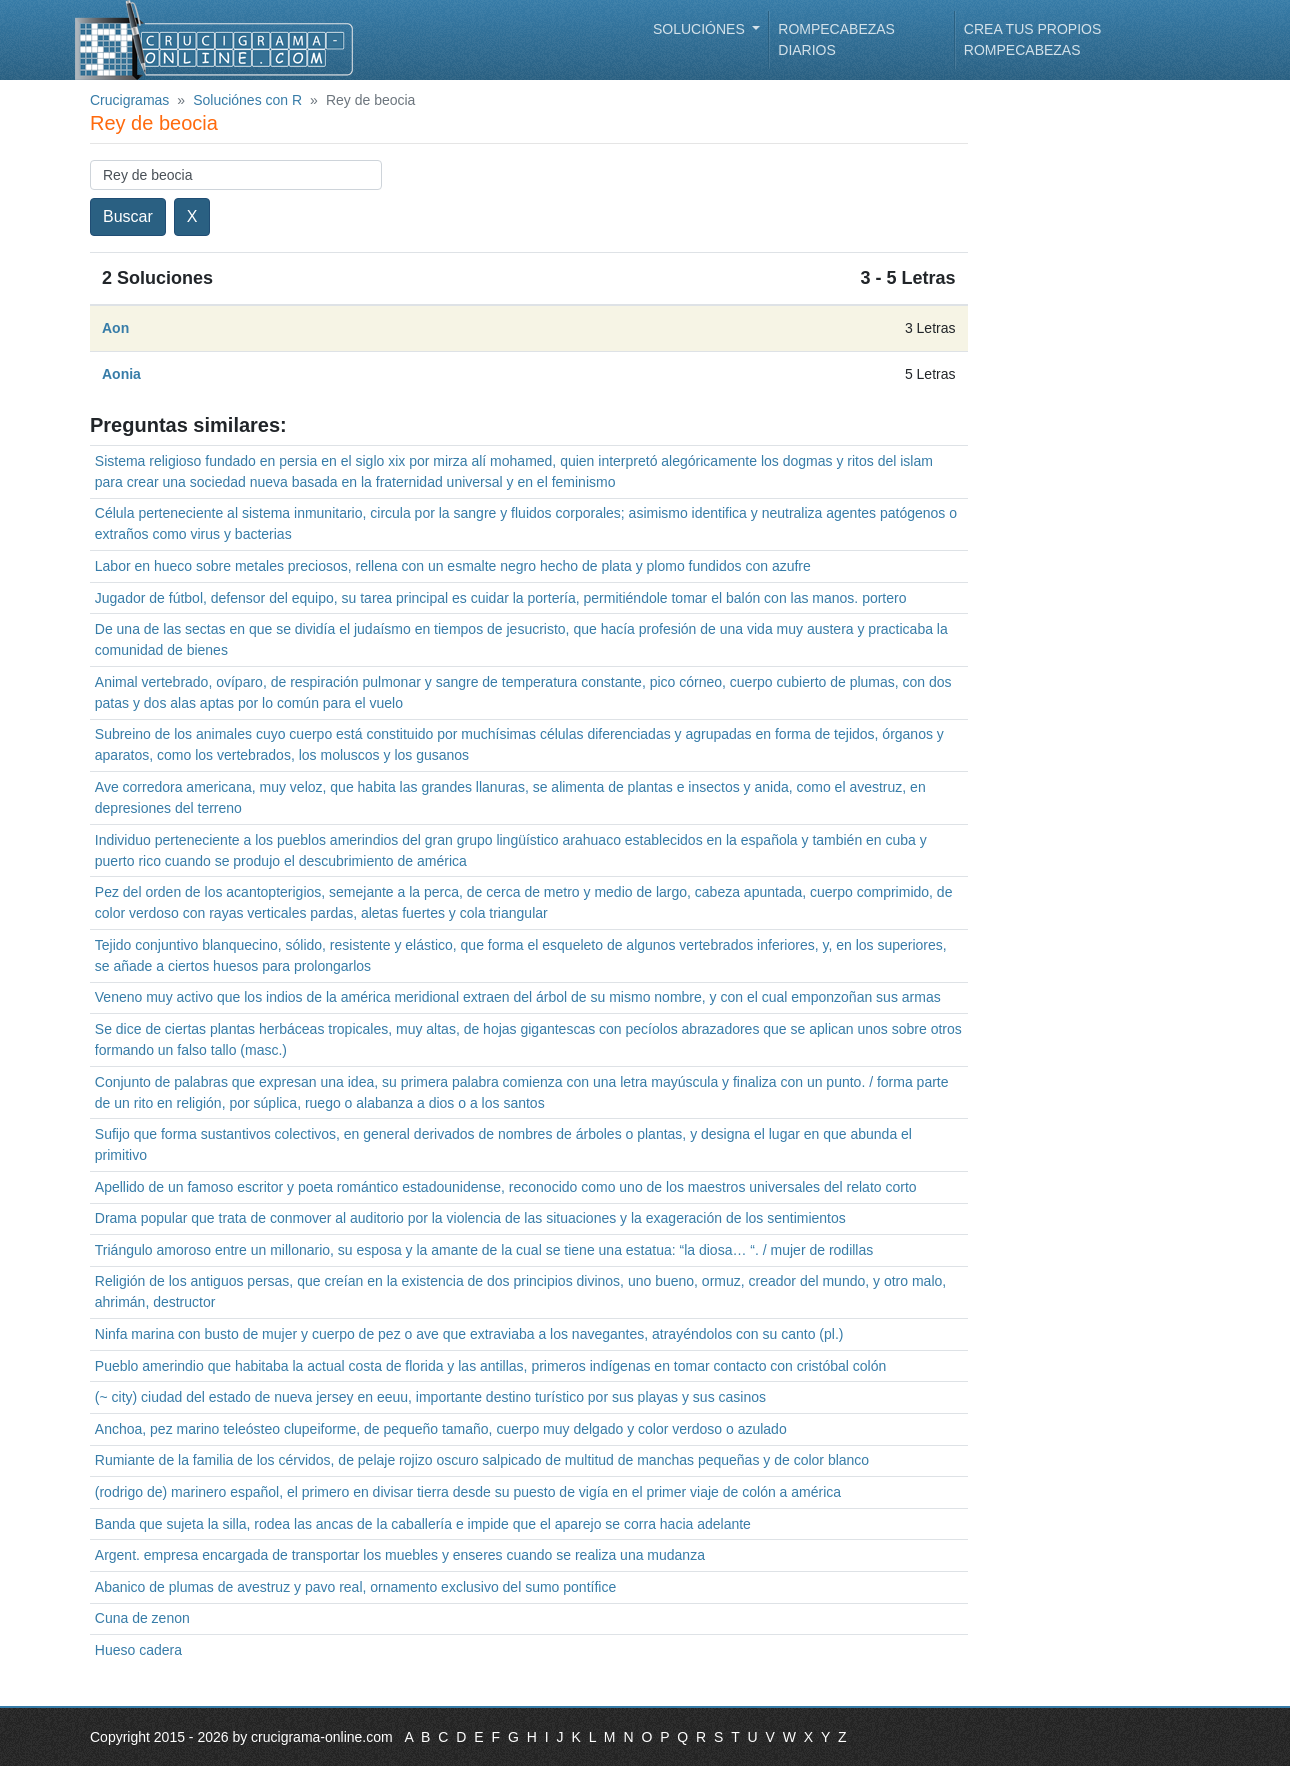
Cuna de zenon (142, 1618)
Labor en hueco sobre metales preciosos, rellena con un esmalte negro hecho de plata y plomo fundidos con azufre (453, 566)
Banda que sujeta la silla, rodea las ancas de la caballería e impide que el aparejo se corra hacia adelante (423, 1524)
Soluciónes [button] (701, 29)
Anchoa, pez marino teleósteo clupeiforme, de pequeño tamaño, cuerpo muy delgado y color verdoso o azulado (441, 1429)
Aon (115, 328)
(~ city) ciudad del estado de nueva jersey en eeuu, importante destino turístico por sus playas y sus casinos (430, 1397)
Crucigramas (129, 100)
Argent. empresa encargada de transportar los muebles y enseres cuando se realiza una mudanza (400, 1555)
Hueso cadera (138, 1650)
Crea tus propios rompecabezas (1032, 39)
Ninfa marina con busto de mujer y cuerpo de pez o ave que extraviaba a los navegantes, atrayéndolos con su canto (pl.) (469, 1334)
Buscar (128, 216)
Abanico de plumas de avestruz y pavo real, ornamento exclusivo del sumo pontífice (355, 1587)
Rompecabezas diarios (836, 39)
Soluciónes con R (247, 100)
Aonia (121, 374)
